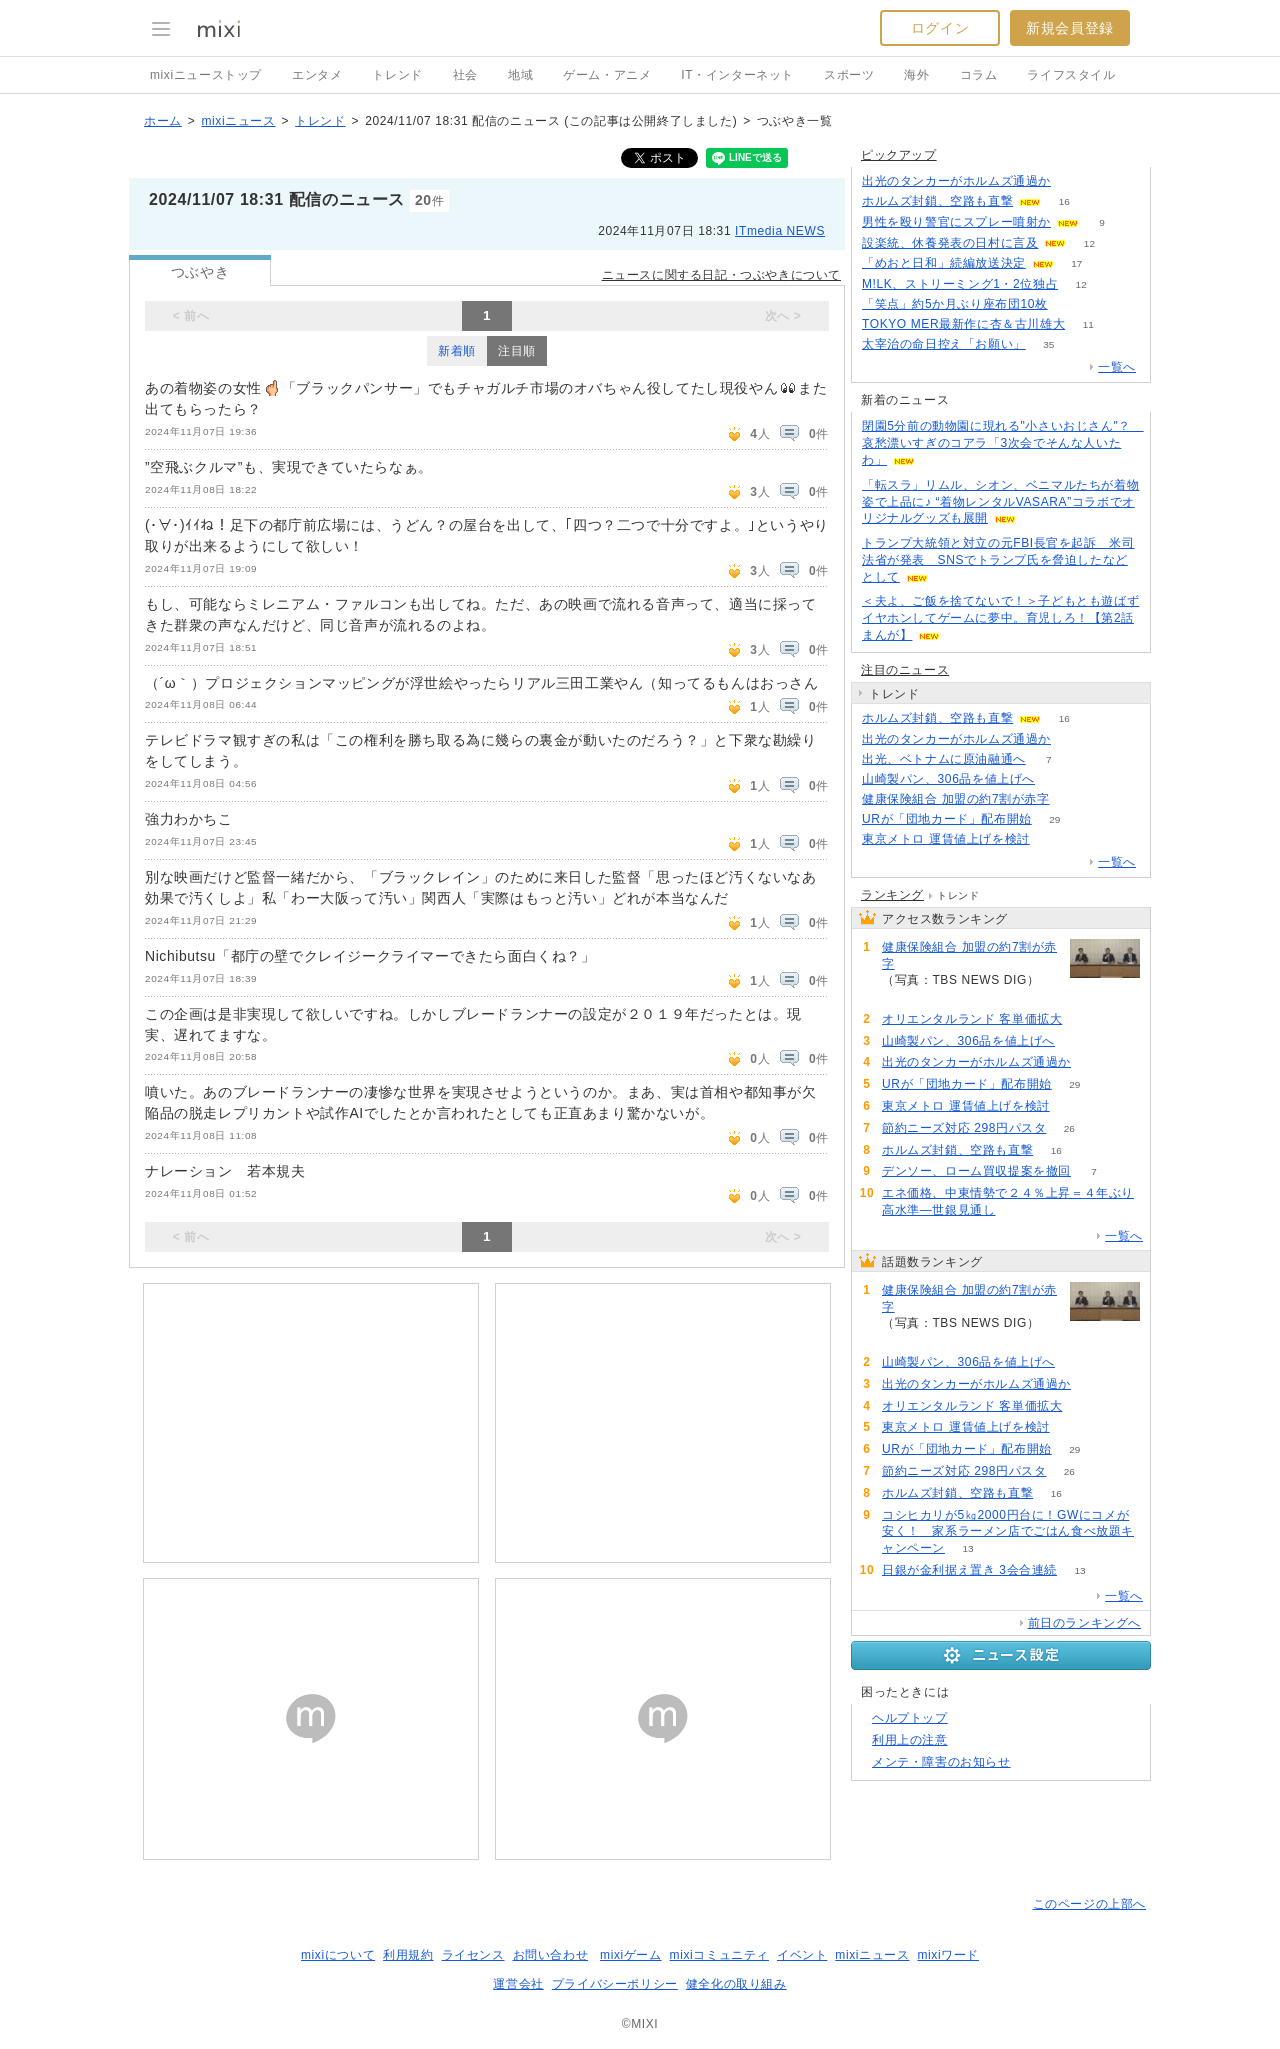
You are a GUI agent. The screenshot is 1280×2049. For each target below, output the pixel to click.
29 (1054, 819)
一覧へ (1117, 367)
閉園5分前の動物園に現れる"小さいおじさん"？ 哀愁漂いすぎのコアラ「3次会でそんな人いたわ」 (1003, 443)
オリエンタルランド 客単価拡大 (972, 1019)
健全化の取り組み (736, 1984)
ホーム (163, 121)
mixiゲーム (631, 1955)
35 (1048, 344)
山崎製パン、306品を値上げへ (948, 779)
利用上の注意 (910, 1740)
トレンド (397, 75)
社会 (465, 75)
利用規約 (408, 1955)
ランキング (892, 895)
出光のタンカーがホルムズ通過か (956, 181)
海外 (916, 75)
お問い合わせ (551, 1955)
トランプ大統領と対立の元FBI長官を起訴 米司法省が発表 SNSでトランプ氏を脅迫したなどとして (998, 560)
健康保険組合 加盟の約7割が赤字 (956, 799)
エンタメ (317, 75)
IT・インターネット (737, 75)
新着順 (457, 351)
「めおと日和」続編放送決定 (944, 263)
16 (1064, 201)
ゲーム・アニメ (607, 75)
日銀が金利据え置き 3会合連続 (969, 1570)
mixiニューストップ (206, 75)
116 (1058, 779)
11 (1088, 324)
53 (1085, 1019)
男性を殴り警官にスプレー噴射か (956, 222)
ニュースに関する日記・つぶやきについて (721, 275)
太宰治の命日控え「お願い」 (944, 344)
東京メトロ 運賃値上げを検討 (946, 839)
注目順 (517, 351)
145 (1072, 799)
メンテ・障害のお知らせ (941, 1762)
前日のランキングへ (1084, 1623)
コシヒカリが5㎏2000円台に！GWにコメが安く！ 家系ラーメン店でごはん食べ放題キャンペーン (1008, 1532)
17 (1076, 263)
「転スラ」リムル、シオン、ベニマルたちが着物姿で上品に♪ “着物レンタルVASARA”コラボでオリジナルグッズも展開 (1000, 502)
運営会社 (518, 1984)
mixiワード (948, 1955)
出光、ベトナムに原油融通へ (944, 759)
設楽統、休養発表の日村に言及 (950, 243)
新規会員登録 (1070, 28)
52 (1070, 304)
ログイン (940, 28)
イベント (802, 1955)
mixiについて (338, 1955)
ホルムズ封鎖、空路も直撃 (937, 201)
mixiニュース (238, 121)
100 (1074, 181)
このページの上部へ (1089, 1904)
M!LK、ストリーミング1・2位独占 (960, 284)
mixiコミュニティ (719, 1955)
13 (967, 1548)
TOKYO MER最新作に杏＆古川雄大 (963, 324)
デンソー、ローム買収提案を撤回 (976, 1171)
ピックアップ (899, 155)
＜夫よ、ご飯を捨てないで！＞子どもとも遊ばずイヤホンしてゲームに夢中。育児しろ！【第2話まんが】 (1000, 618)
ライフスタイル (1071, 75)
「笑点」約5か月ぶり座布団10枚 (955, 304)
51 (1052, 839)
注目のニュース (905, 670)
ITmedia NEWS (780, 231)
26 (1069, 1128)
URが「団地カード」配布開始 (947, 819)
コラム (979, 75)
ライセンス (473, 1955)
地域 (520, 75)
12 (1089, 243)
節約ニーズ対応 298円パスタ (964, 1128)
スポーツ (849, 75)
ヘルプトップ (910, 1718)
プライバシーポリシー (615, 1984)
